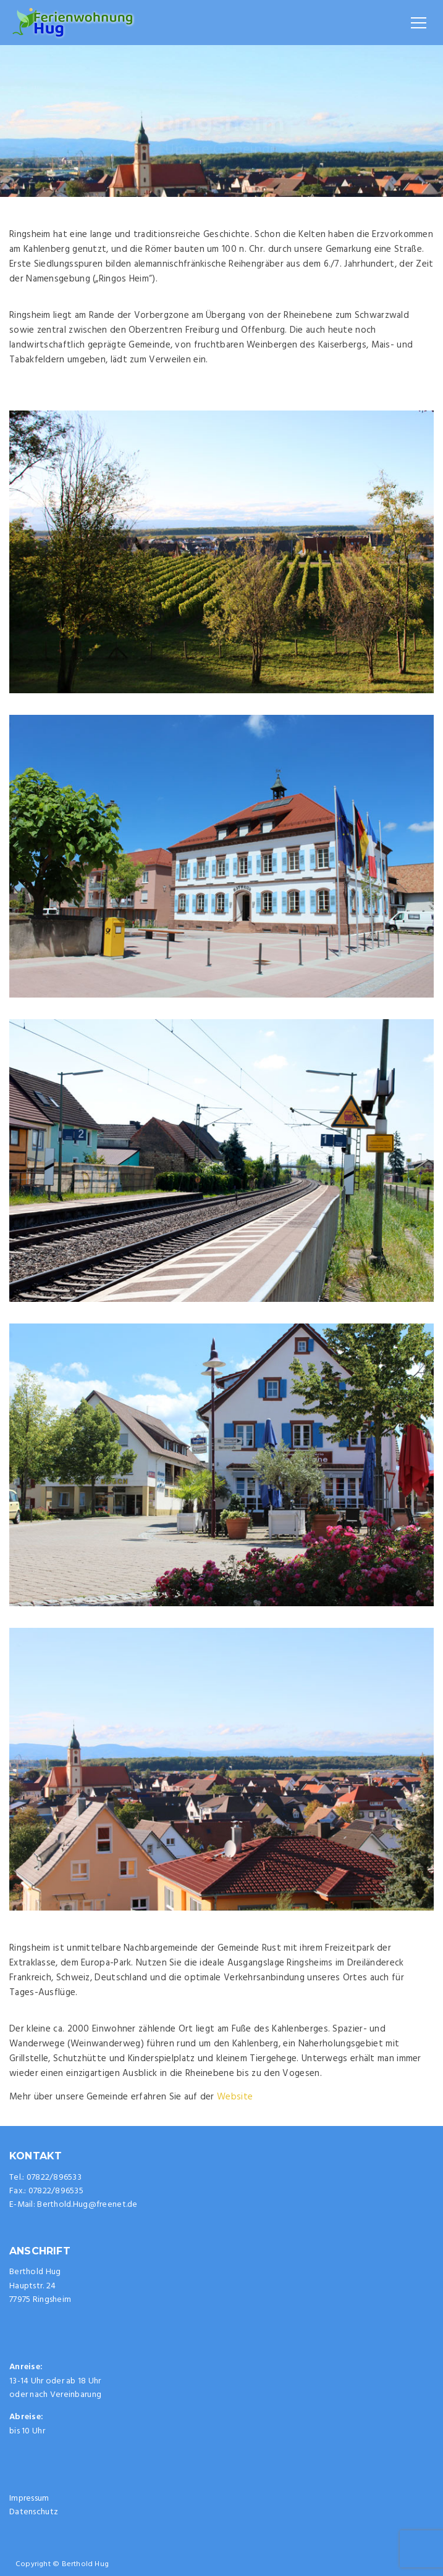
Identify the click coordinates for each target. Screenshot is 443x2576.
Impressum (29, 2498)
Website (235, 2097)
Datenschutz (33, 2512)
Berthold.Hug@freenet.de (87, 2205)
